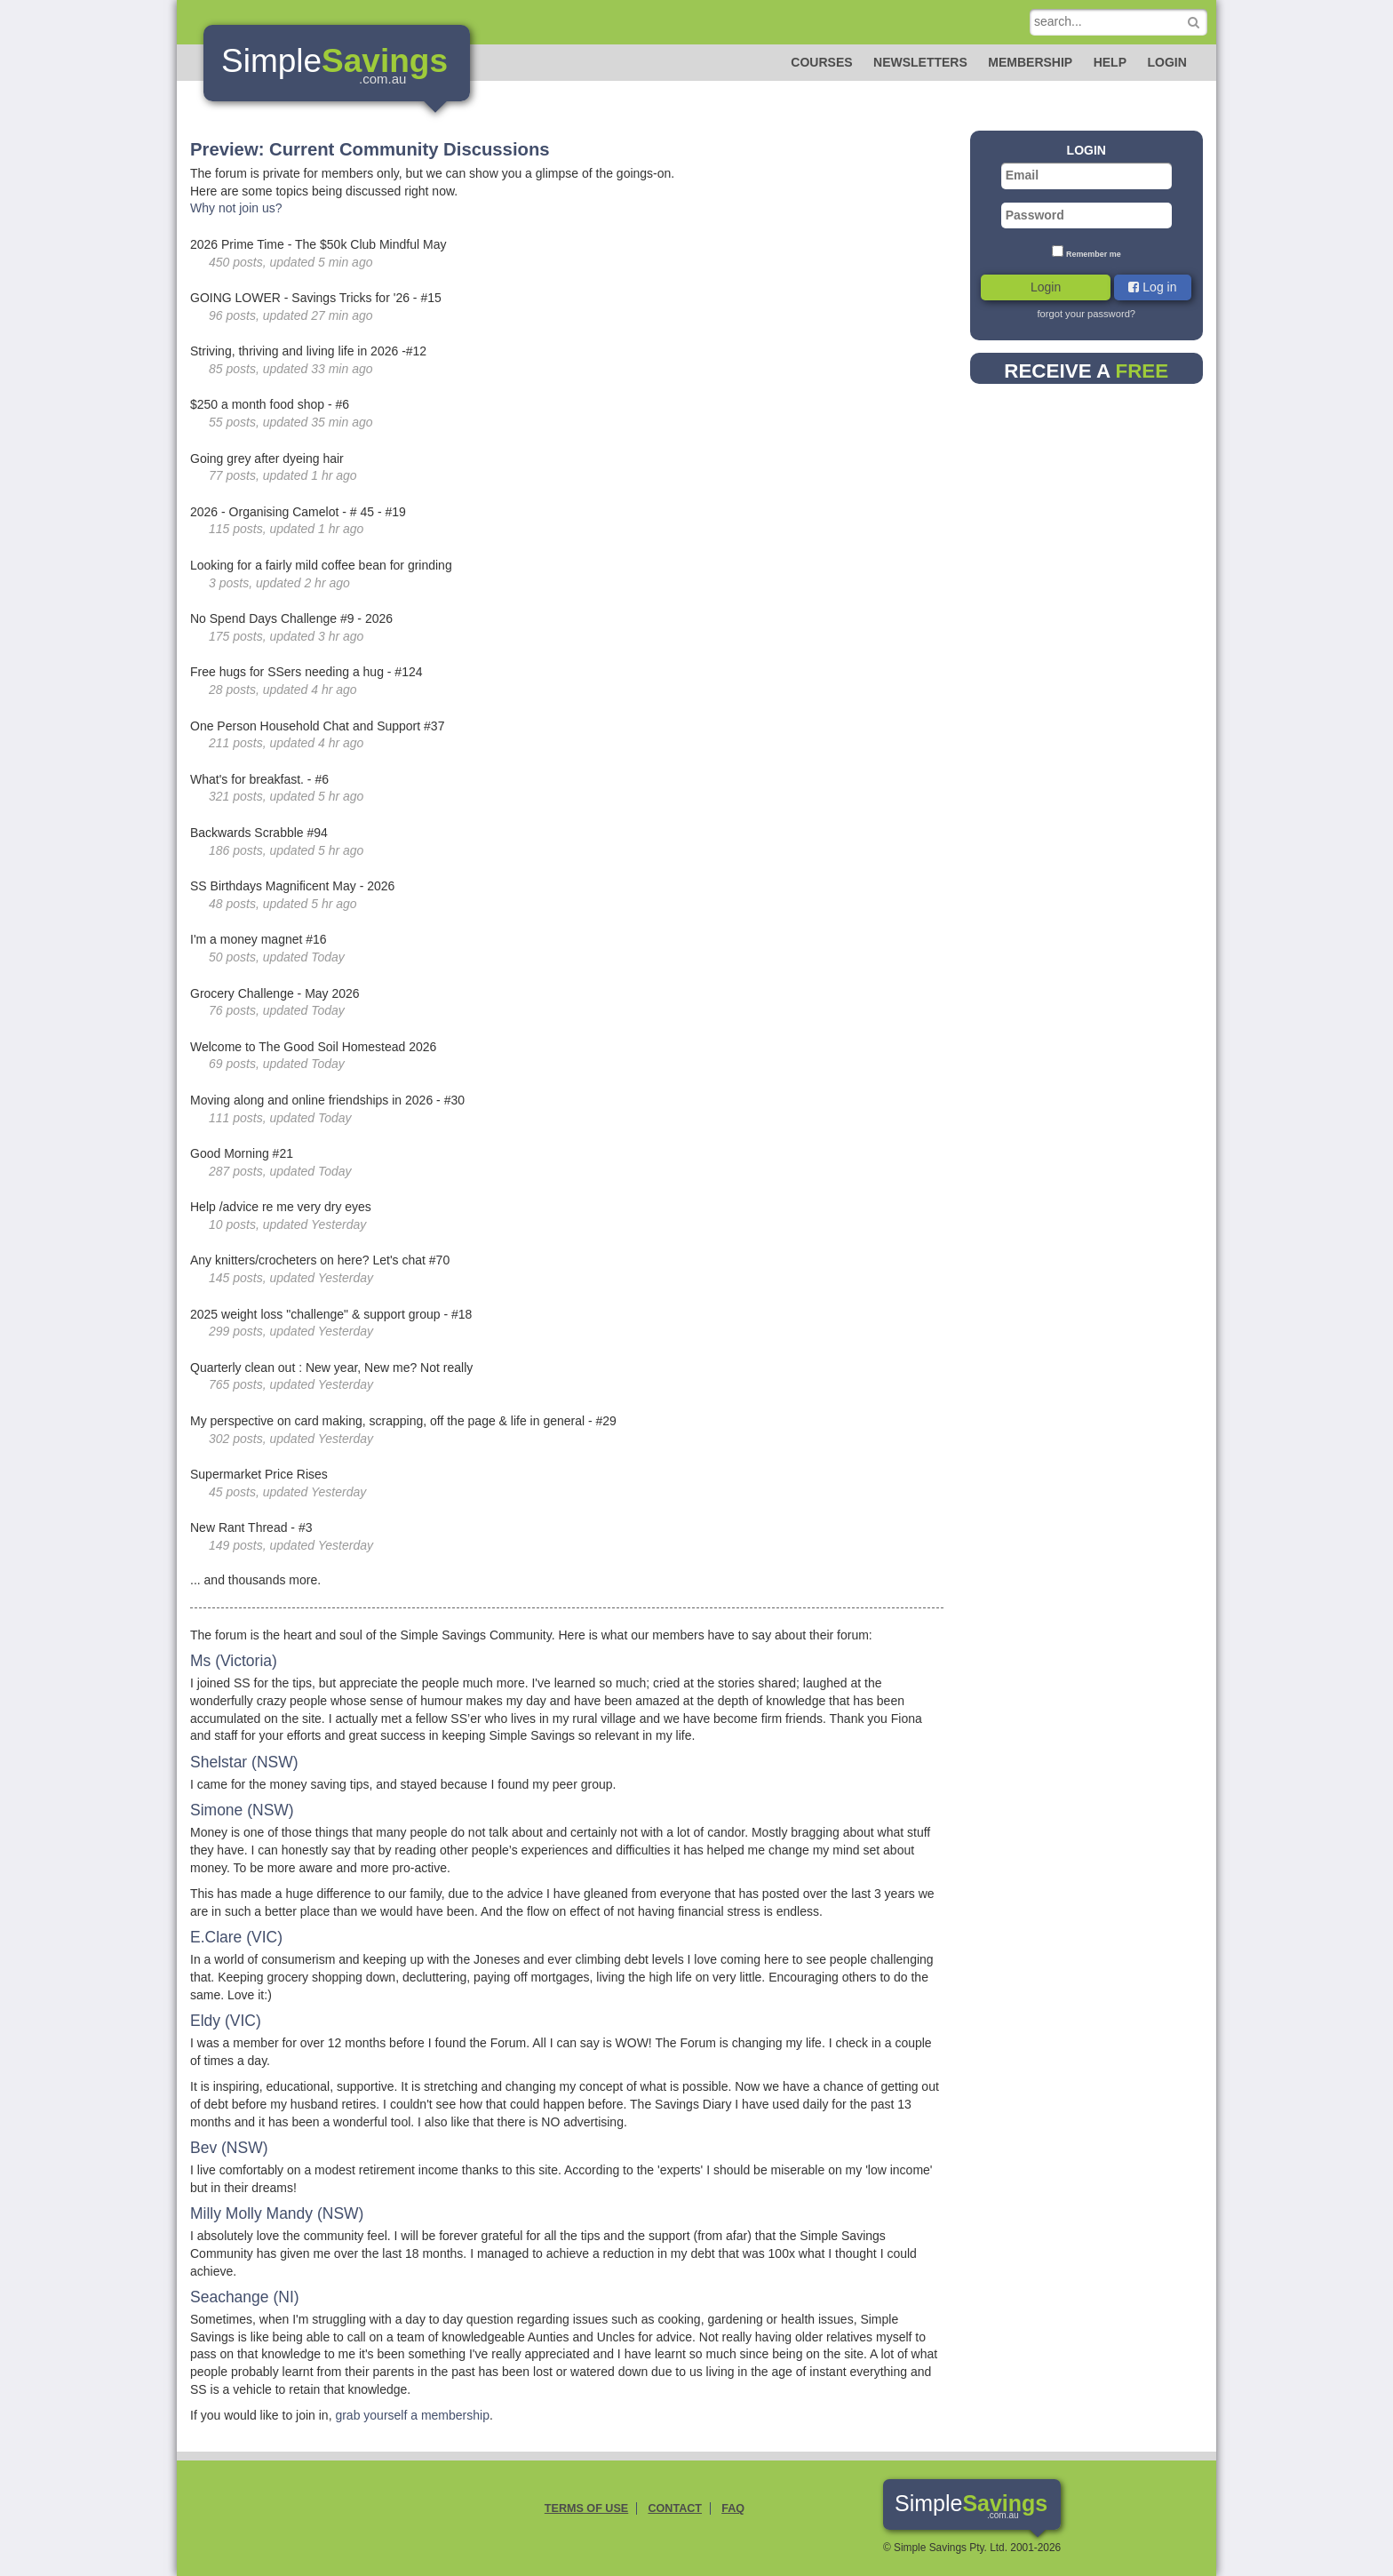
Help (1110, 62)
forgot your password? (1086, 313)
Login (1166, 62)
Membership (1030, 62)
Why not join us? (236, 208)
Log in (1152, 287)
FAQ (732, 2508)
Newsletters (920, 62)
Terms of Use (586, 2508)
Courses (821, 62)
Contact (675, 2508)
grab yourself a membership (412, 2415)
